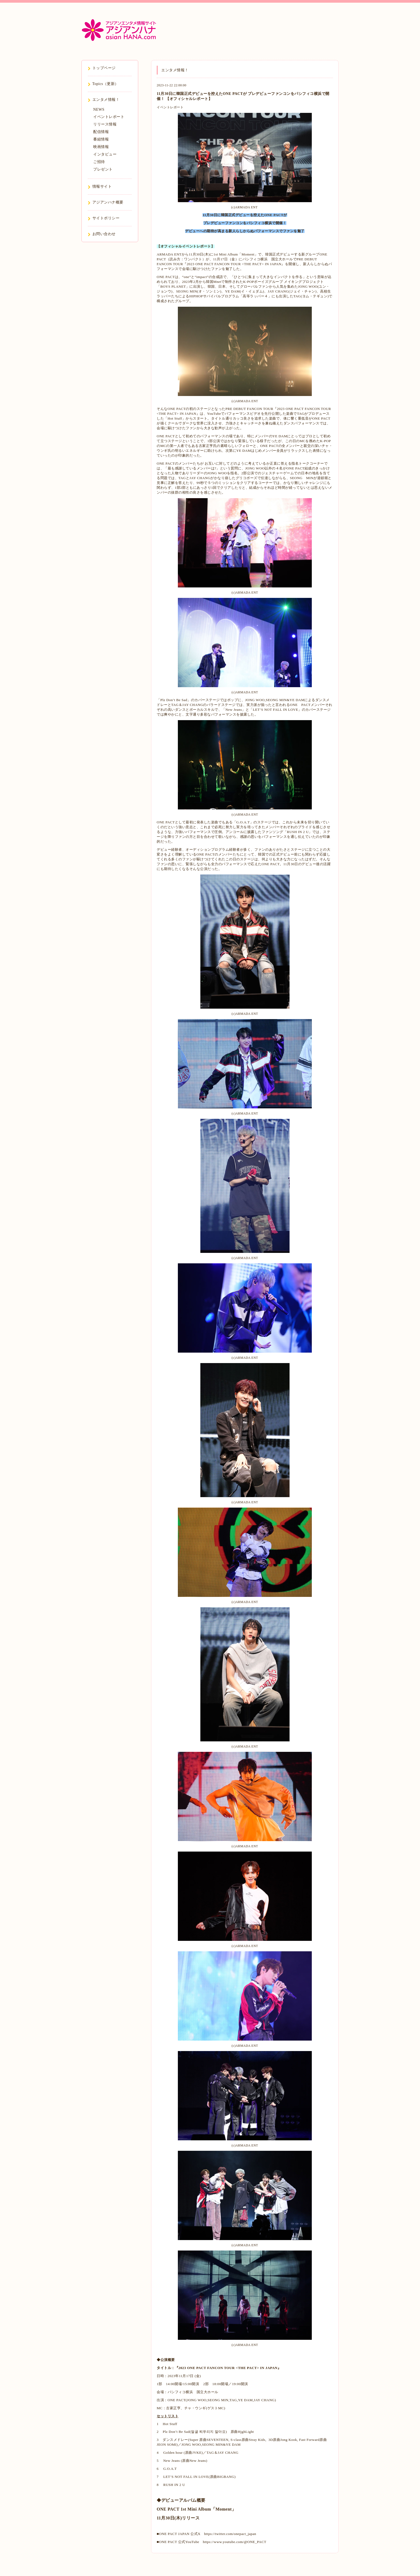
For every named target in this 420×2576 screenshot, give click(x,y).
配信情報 (101, 132)
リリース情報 (105, 124)
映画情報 (101, 147)
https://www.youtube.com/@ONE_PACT (234, 2542)
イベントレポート (170, 107)
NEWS (98, 110)
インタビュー (105, 154)
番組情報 (101, 139)
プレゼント (103, 169)
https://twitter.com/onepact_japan (230, 2534)
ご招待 (99, 162)
